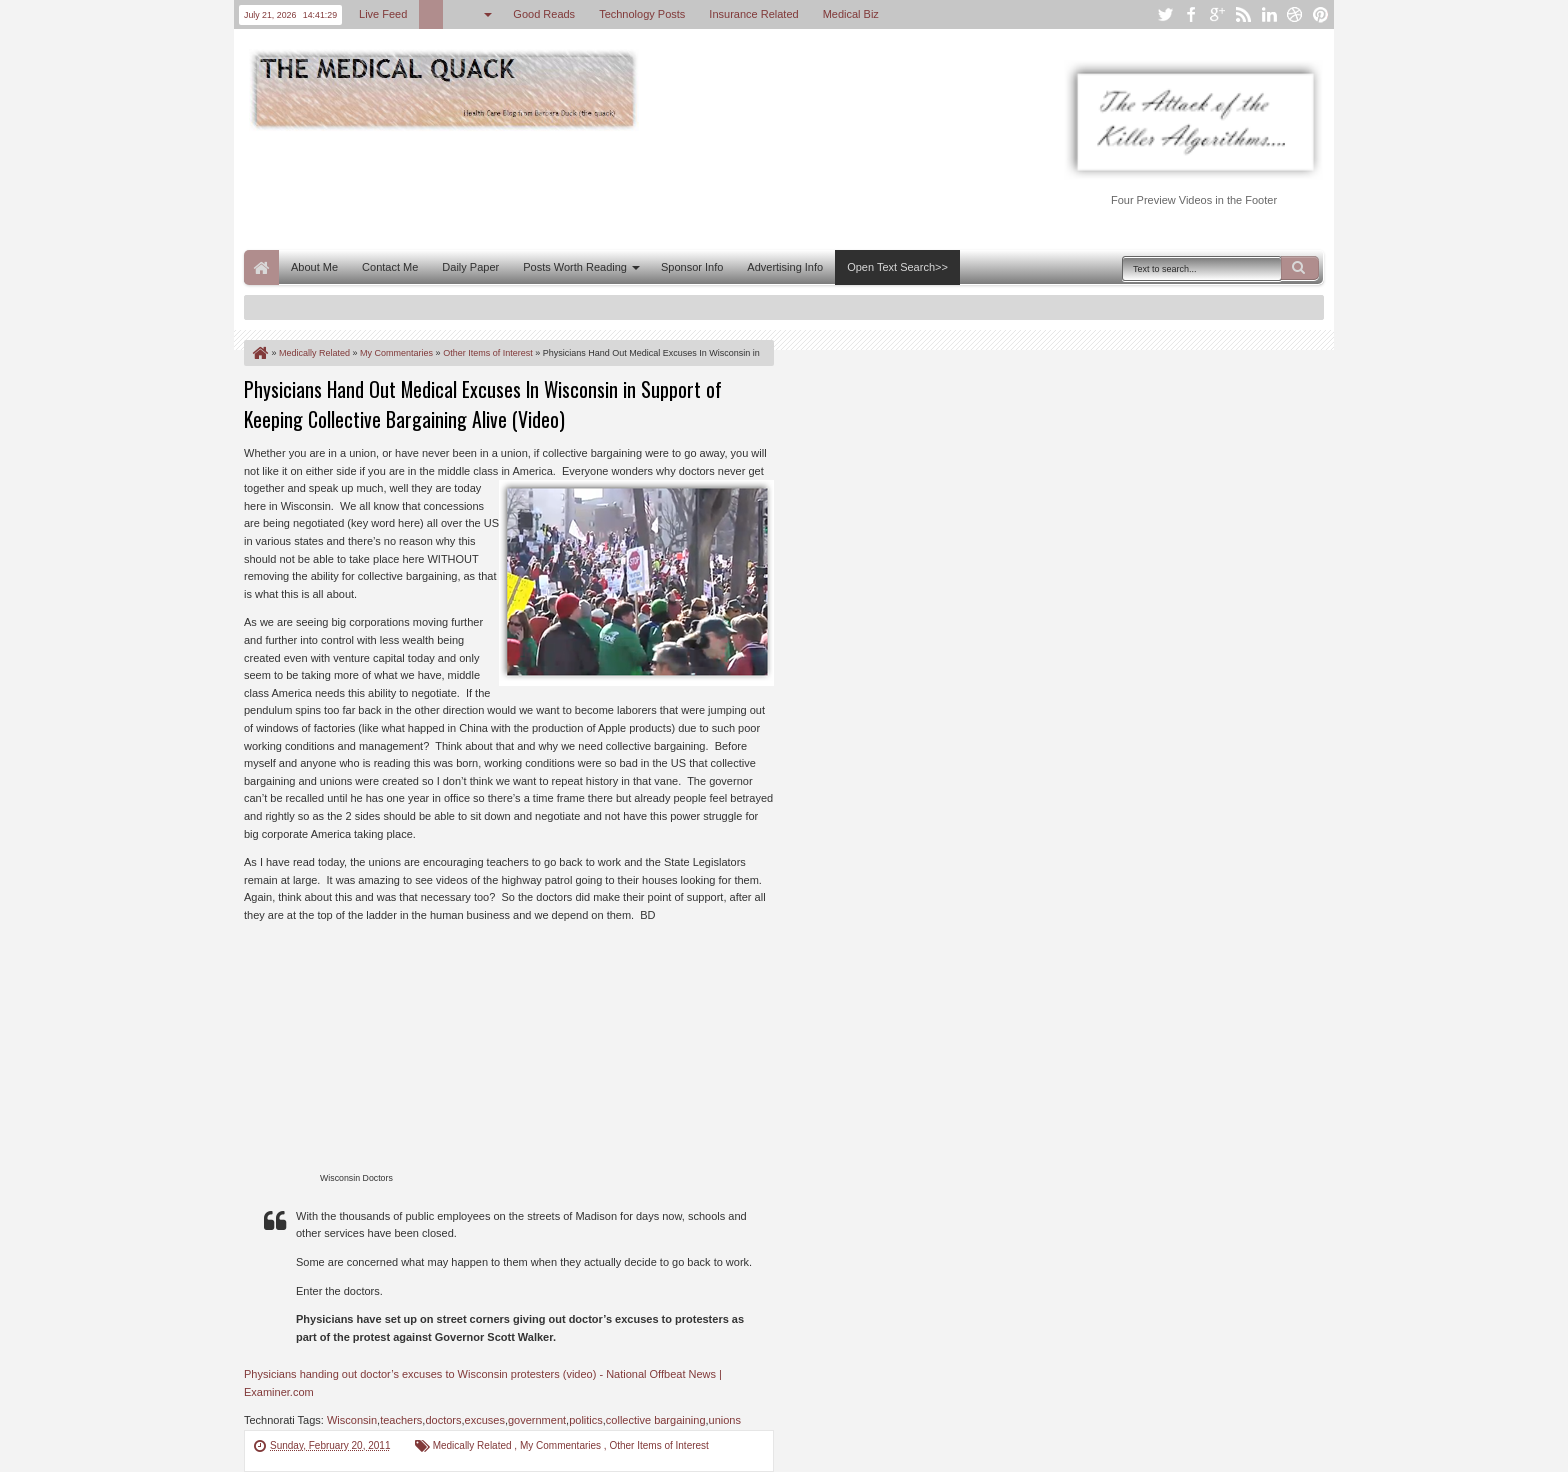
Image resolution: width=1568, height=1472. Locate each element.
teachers (401, 1420)
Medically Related (474, 1445)
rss (1243, 14)
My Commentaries (562, 1445)
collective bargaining (656, 1420)
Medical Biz (851, 14)
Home (261, 267)
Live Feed (383, 14)
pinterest (1321, 14)
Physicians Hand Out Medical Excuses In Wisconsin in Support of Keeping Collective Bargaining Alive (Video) (483, 404)
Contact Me (390, 267)
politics (586, 1420)
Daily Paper (470, 267)
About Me (314, 267)
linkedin (1269, 14)
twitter (1165, 14)
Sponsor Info (692, 267)
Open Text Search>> (897, 267)
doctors (443, 1420)
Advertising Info (785, 267)
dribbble (1295, 14)
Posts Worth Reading (575, 267)
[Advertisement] (608, 188)
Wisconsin (352, 1420)
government (537, 1420)
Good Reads (544, 14)
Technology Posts (642, 14)
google (1217, 14)
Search (1300, 268)
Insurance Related (753, 14)
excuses (485, 1420)
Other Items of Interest (658, 1445)
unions (725, 1420)
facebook (1191, 14)
